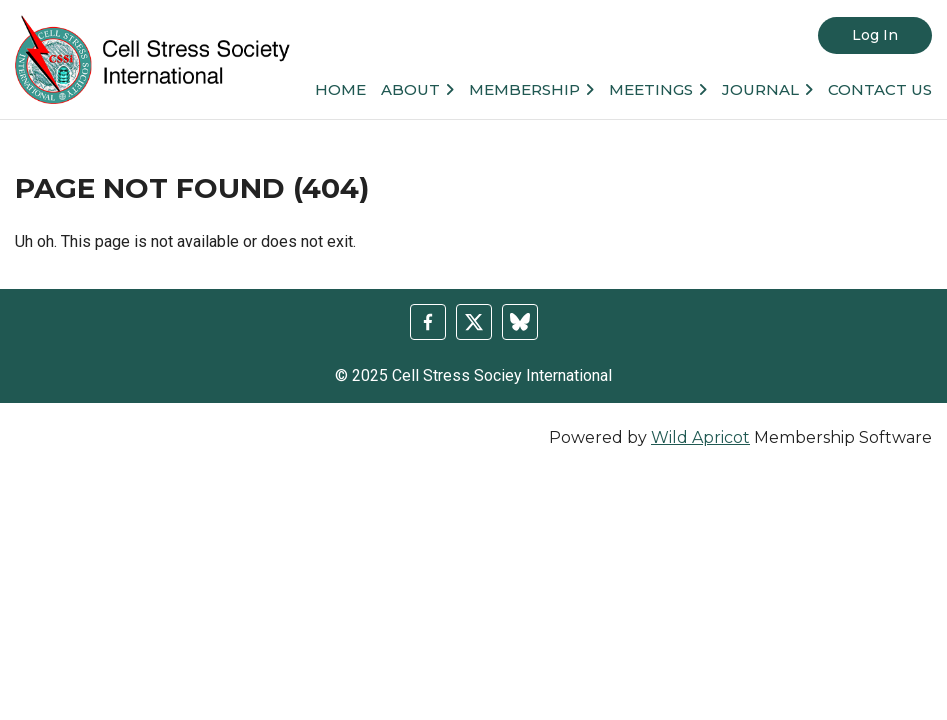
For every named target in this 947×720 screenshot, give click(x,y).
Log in (875, 35)
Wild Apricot (700, 437)
